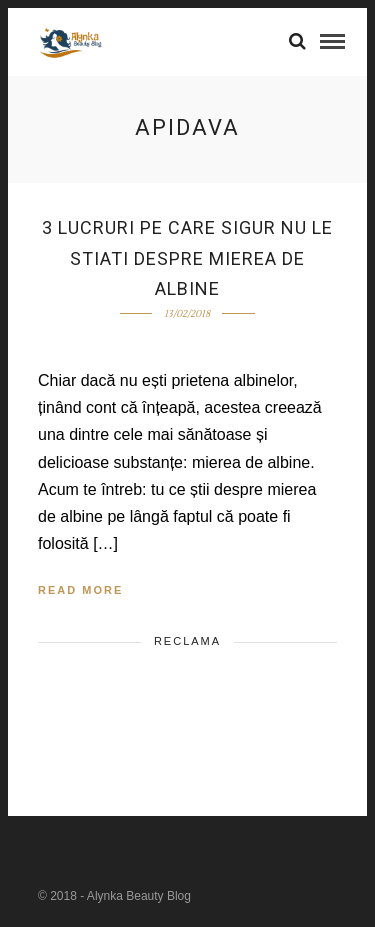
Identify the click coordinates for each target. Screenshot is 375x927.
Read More (80, 590)
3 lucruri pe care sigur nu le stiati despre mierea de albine (187, 258)
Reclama (187, 641)
